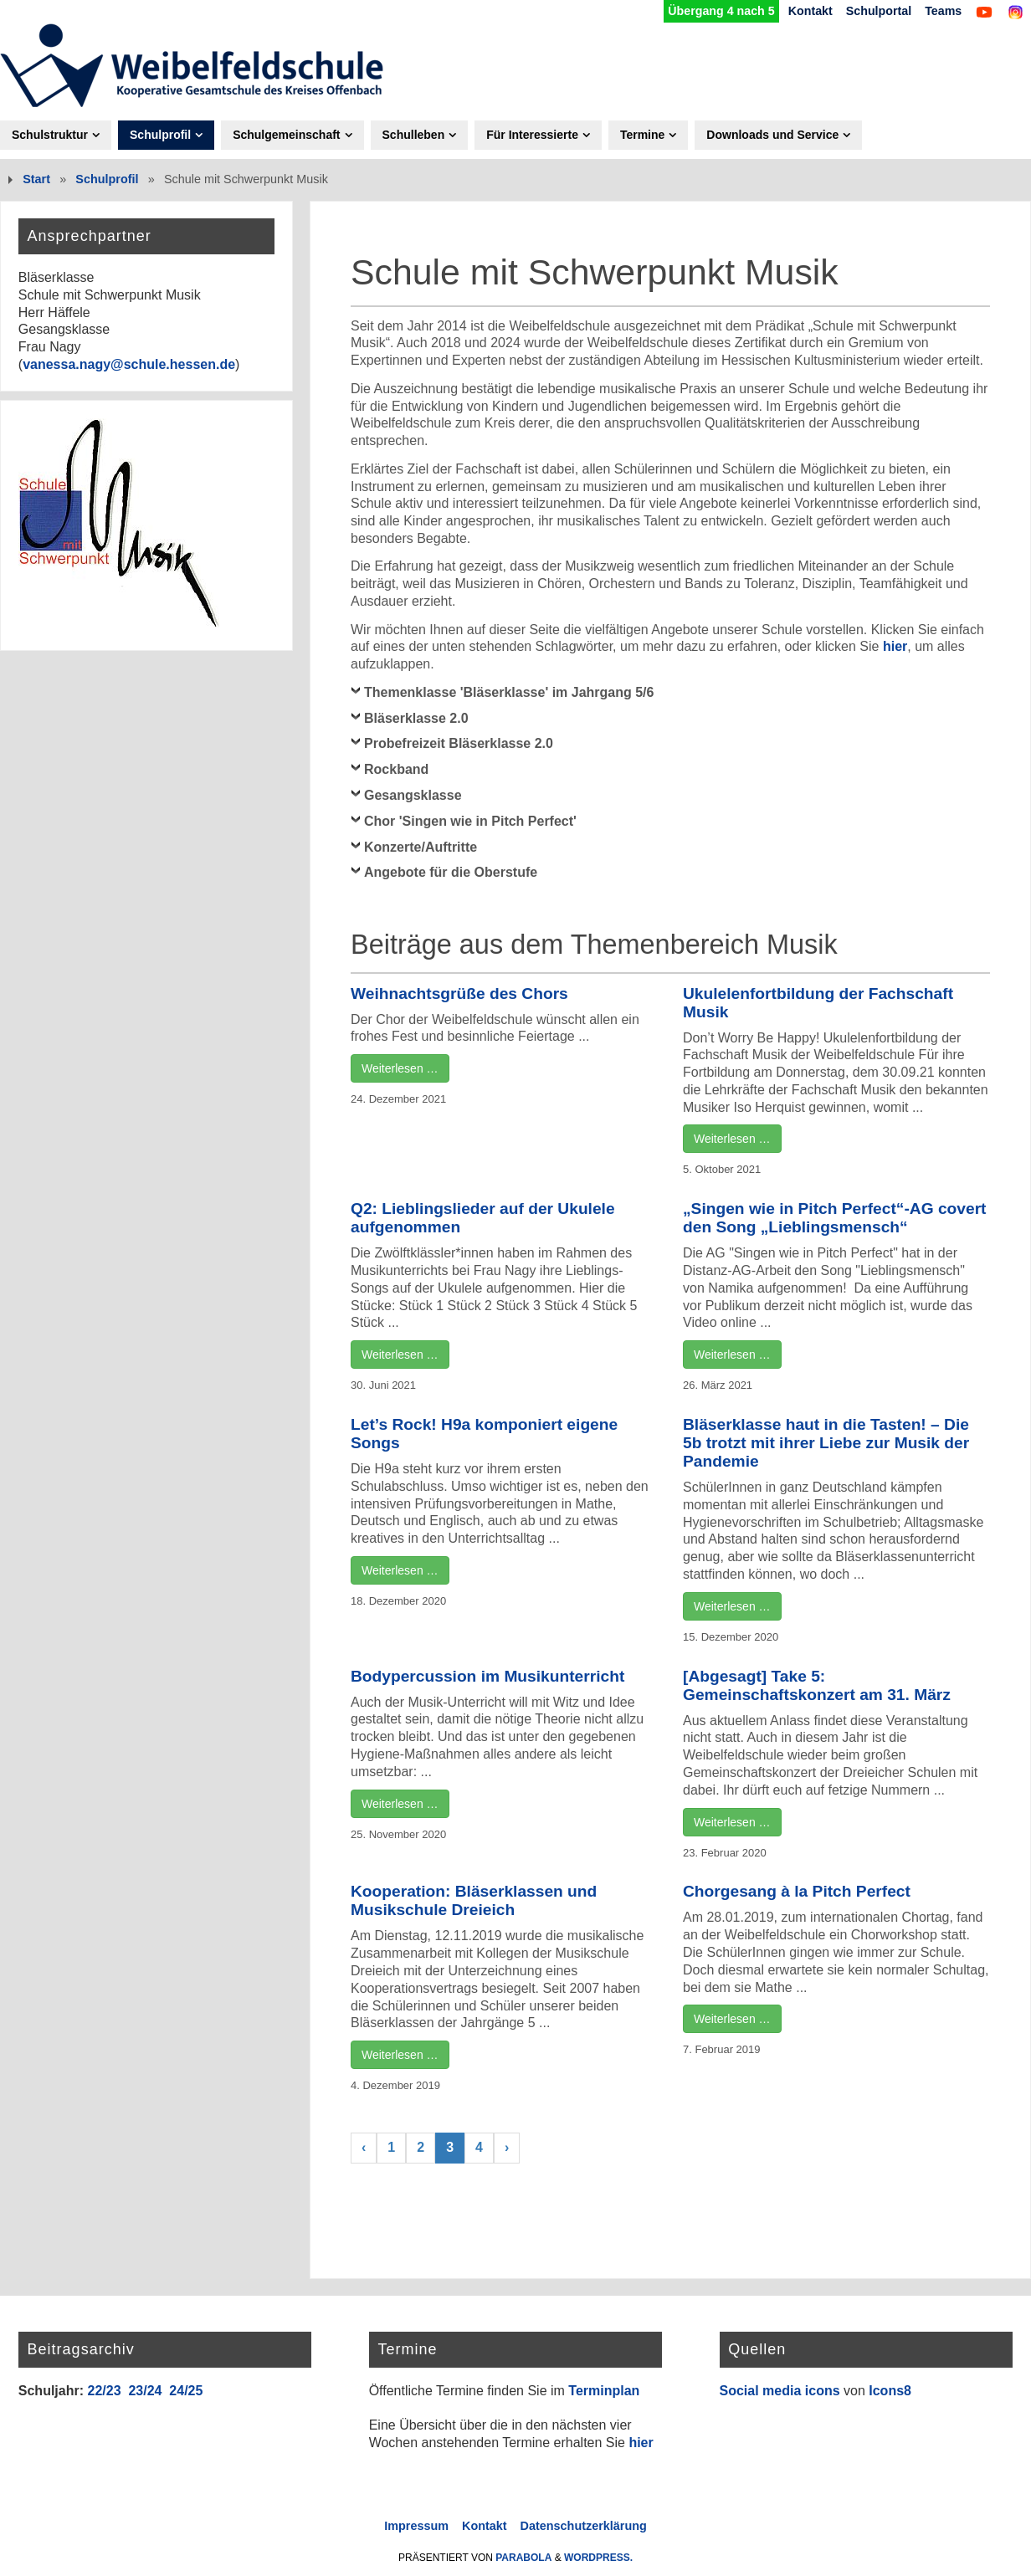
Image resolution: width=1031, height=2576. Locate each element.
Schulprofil (106, 179)
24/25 (186, 2391)
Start (36, 179)
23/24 (145, 2391)
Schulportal (877, 11)
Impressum (416, 2525)
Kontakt (809, 11)
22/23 (104, 2391)
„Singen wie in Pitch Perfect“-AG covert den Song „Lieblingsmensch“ (835, 1218)
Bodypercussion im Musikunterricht (487, 1676)
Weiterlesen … (400, 1068)
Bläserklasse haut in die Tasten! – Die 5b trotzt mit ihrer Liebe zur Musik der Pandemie (826, 1443)
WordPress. (598, 2557)
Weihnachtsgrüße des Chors (459, 993)
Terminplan (603, 2391)
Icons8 (890, 2391)
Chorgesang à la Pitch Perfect (796, 1892)
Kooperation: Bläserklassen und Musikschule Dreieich (474, 1901)
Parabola (523, 2557)
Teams (943, 11)
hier (895, 647)
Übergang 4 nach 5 (719, 11)
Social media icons (780, 2391)
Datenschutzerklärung (584, 2525)
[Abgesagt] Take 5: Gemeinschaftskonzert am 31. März (817, 1685)
